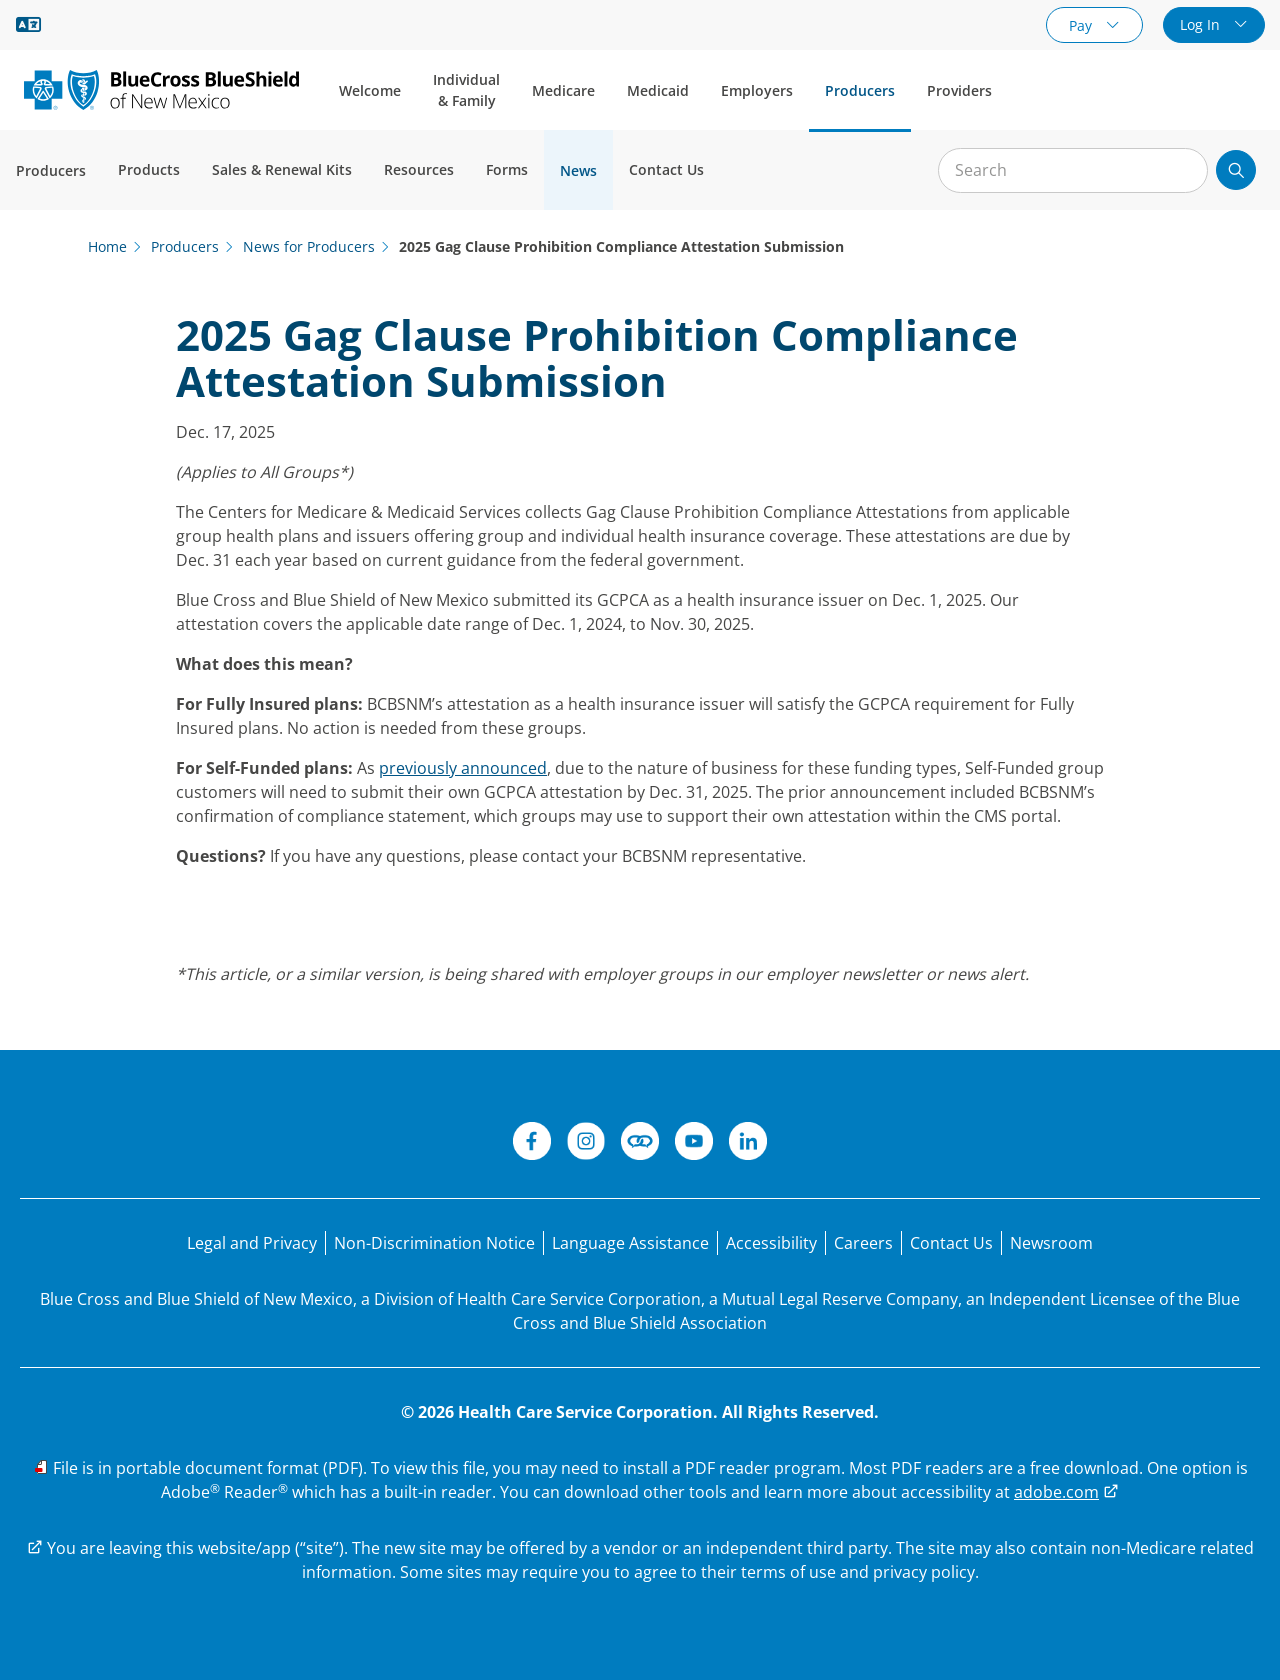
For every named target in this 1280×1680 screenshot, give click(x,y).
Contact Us (666, 169)
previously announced (463, 768)
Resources (419, 169)
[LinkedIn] (748, 1144)
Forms (507, 169)
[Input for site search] (1073, 170)
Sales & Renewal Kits (282, 169)
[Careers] (863, 1243)
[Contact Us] (951, 1243)
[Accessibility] (771, 1243)
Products (149, 169)
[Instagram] (586, 1144)
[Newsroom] (1051, 1243)
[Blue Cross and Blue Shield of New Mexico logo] (161, 89)
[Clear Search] (1182, 171)
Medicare (563, 90)
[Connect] (640, 1144)
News (578, 170)
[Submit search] (1236, 170)
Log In (1202, 24)
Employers (757, 90)
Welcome (370, 90)
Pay (1082, 25)
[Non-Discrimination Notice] (434, 1243)
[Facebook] (532, 1144)
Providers (959, 90)
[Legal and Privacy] (252, 1243)
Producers (860, 90)
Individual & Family (466, 90)
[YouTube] (694, 1144)
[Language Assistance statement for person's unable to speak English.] (630, 1243)
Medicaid (658, 90)
